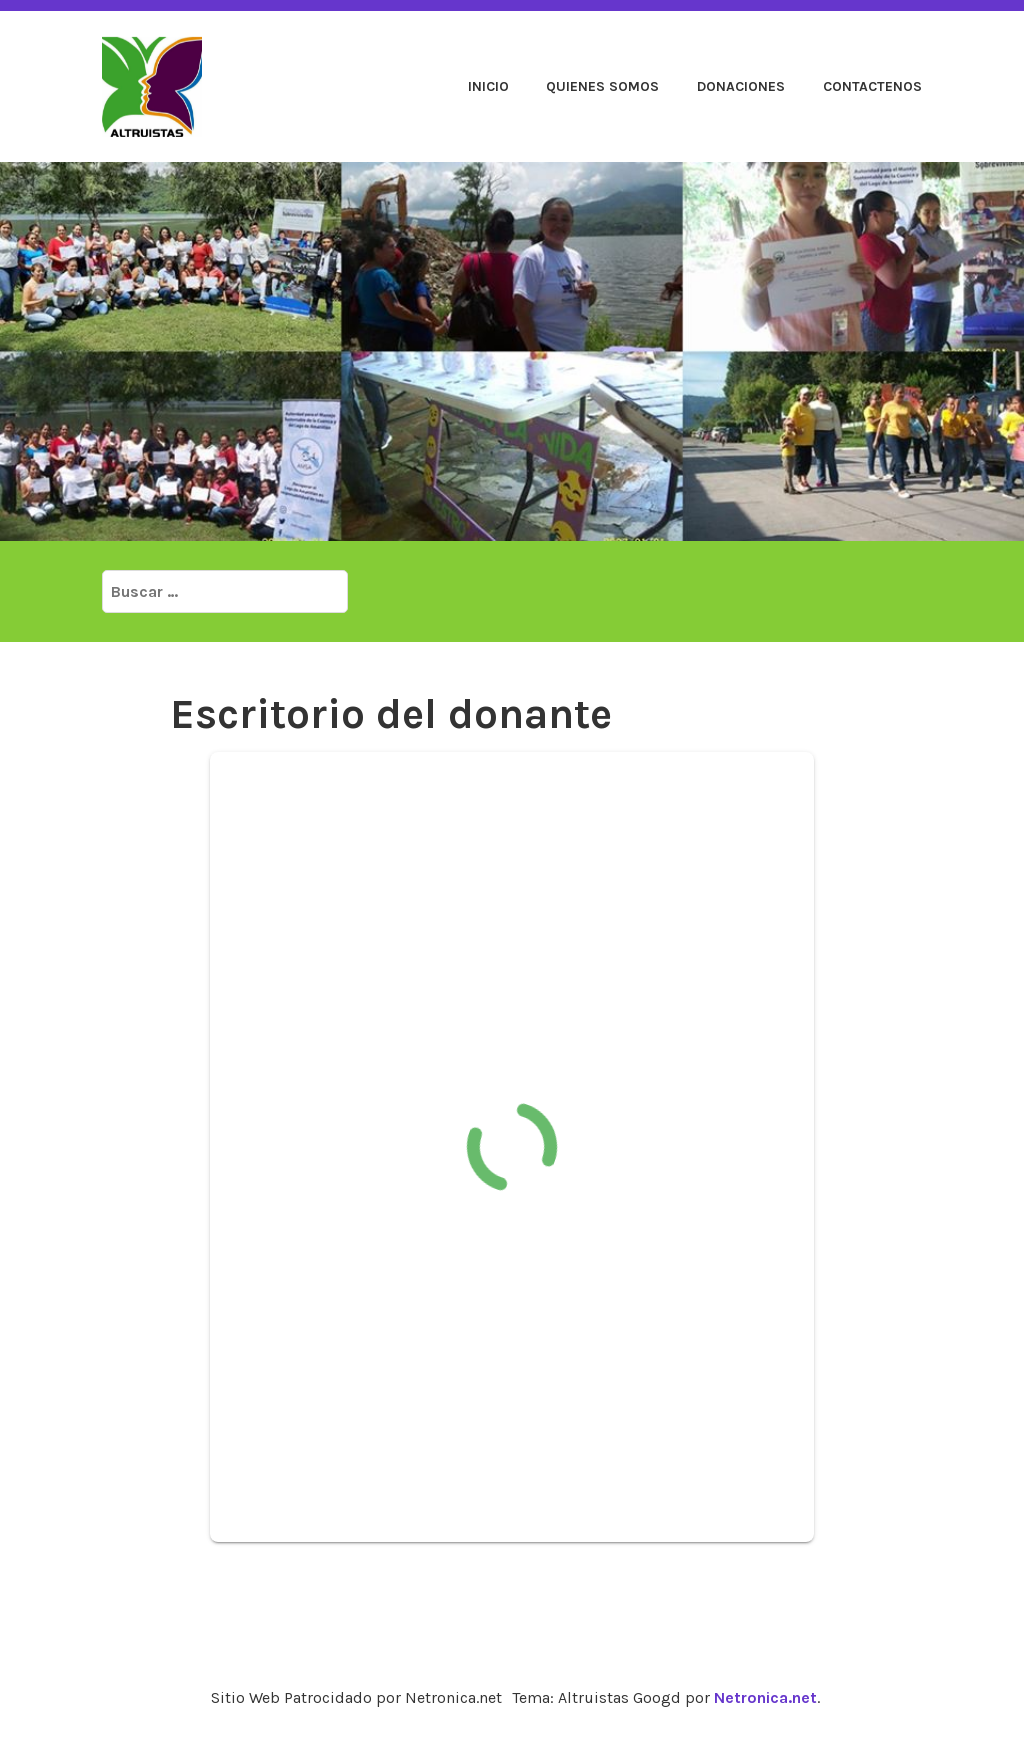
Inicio (488, 86)
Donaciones (741, 86)
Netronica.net (765, 1697)
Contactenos (872, 86)
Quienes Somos (602, 86)
